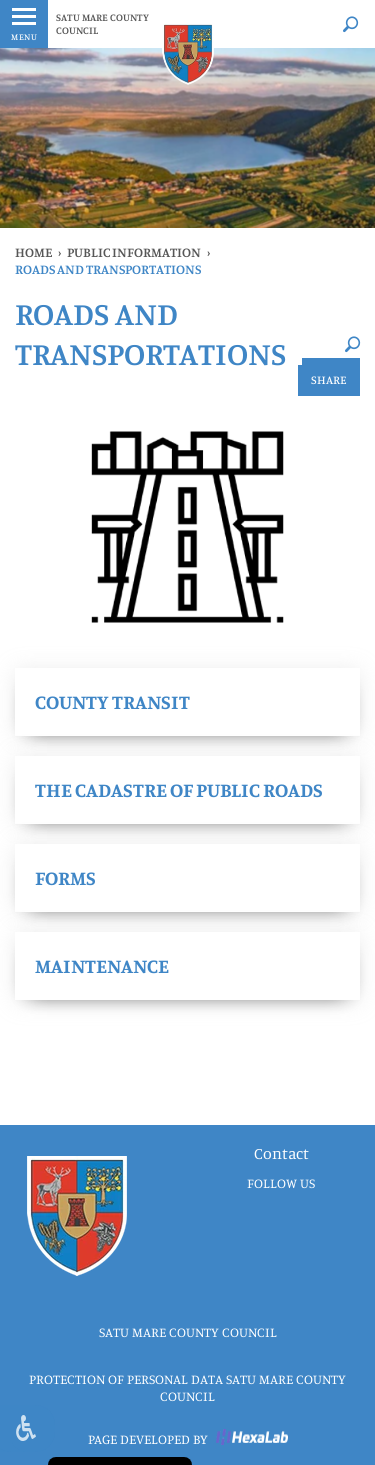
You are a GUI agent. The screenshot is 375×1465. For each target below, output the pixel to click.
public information (134, 252)
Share (329, 379)
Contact (281, 1153)
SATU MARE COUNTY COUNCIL (102, 23)
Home (33, 252)
